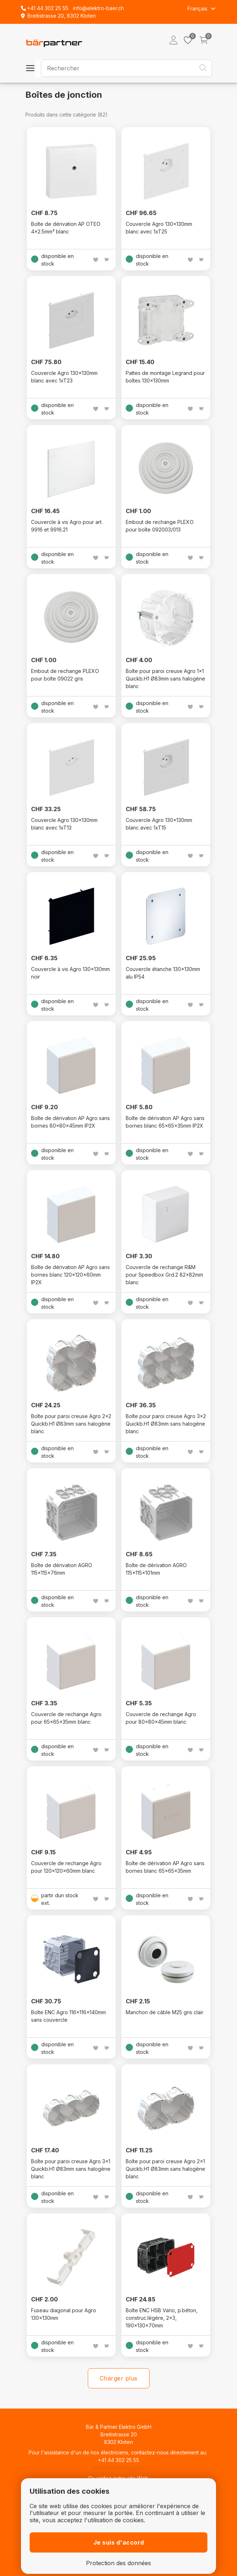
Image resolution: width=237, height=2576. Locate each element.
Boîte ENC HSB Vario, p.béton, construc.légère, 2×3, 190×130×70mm (162, 2317)
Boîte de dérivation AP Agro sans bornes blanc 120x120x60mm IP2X (70, 1274)
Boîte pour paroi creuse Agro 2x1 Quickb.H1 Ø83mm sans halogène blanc (165, 2168)
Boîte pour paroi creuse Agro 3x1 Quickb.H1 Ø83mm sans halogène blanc (71, 2168)
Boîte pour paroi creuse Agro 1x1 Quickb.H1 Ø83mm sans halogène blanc (165, 678)
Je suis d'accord (118, 2542)
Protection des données (118, 2563)
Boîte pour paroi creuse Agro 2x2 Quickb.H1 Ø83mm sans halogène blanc (71, 1423)
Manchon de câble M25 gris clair (164, 2012)
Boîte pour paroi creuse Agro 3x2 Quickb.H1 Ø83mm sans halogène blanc (166, 1423)
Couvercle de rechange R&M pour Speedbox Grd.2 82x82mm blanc (164, 1274)
